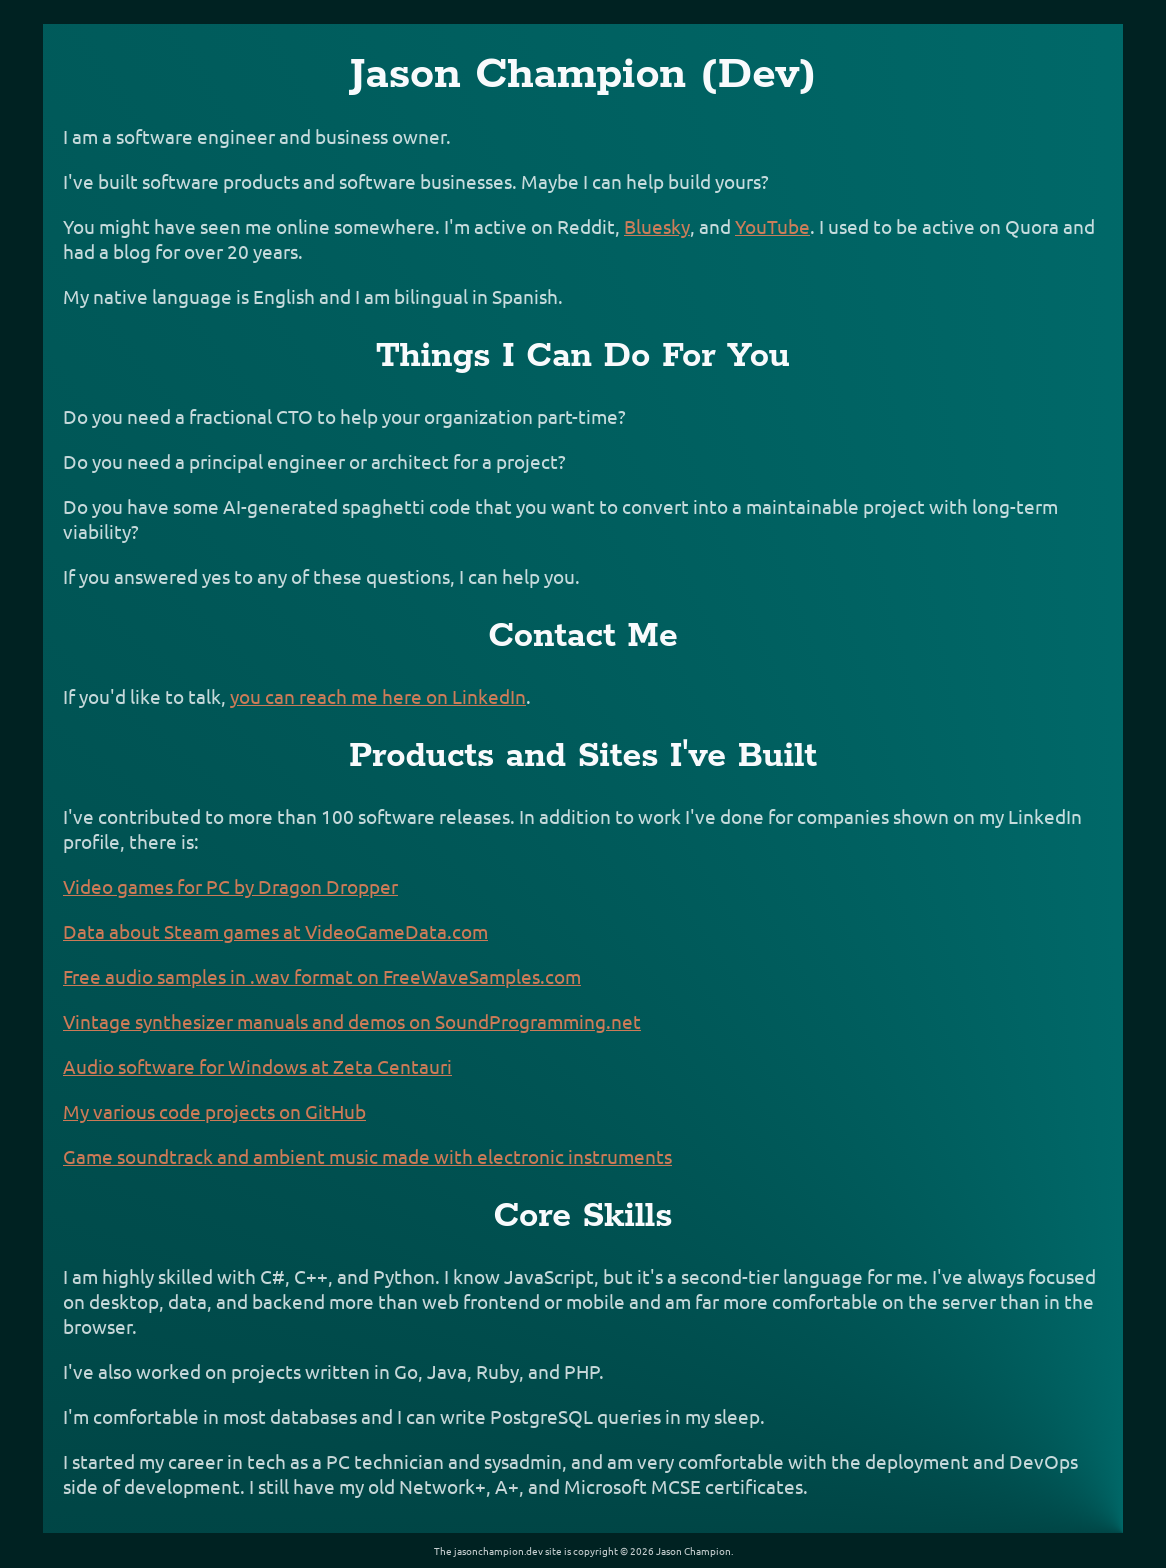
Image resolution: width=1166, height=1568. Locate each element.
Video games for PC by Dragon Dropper (230, 886)
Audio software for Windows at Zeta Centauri (257, 1066)
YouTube (772, 226)
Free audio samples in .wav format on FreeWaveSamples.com (322, 976)
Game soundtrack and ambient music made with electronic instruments (367, 1156)
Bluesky (657, 226)
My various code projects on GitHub (214, 1111)
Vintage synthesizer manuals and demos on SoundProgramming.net (352, 1021)
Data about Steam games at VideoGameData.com (275, 931)
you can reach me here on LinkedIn (378, 696)
